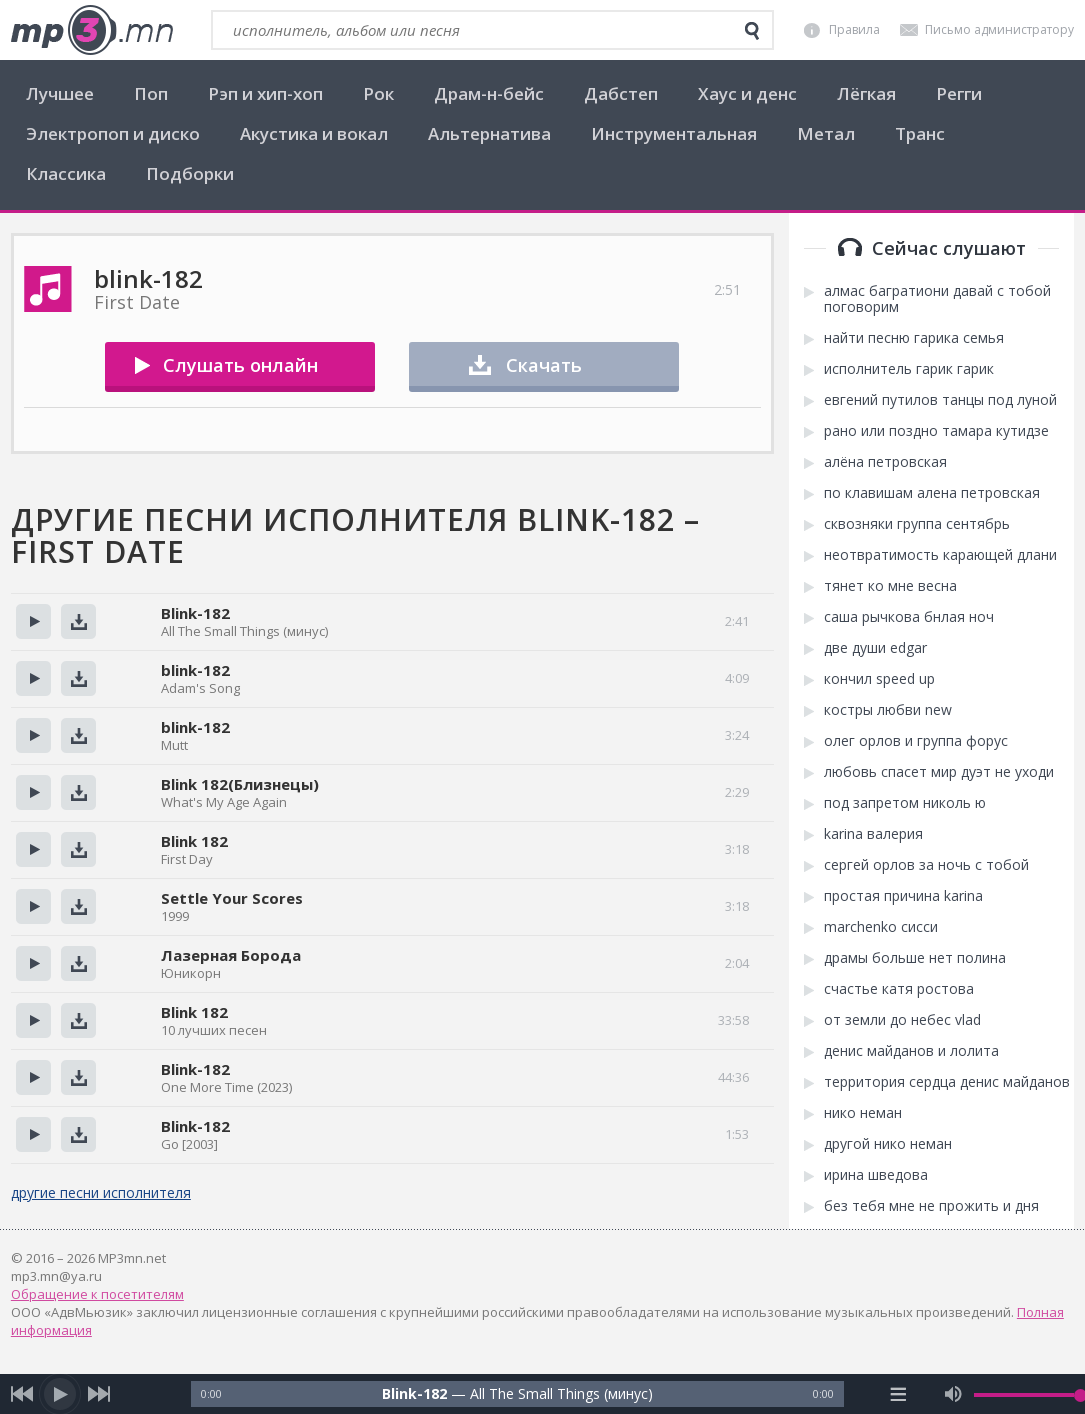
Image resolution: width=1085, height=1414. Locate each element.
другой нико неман (888, 1144)
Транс (920, 133)
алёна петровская (885, 462)
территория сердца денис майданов (947, 1082)
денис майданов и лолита (911, 1051)
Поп (151, 93)
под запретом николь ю (905, 803)
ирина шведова (876, 1175)
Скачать (544, 365)
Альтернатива (489, 133)
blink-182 (195, 670)
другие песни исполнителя (101, 1192)
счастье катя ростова (899, 989)
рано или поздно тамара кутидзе (936, 431)
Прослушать (33, 621)
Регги (959, 93)
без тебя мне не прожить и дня (931, 1206)
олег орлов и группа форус (916, 741)
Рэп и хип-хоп (265, 93)
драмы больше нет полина (915, 958)
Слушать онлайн (240, 365)
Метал (826, 133)
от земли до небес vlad (902, 1020)
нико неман (863, 1113)
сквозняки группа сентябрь (917, 524)
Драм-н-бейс (489, 93)
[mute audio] (953, 1394)
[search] (752, 31)
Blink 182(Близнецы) (240, 784)
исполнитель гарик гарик (909, 369)
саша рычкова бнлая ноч (909, 617)
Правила (854, 29)
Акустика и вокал (314, 133)
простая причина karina (903, 896)
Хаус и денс (747, 93)
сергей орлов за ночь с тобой (926, 865)
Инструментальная (674, 133)
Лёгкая (866, 93)
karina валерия (873, 834)
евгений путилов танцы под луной (940, 400)
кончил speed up (879, 679)
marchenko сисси (881, 927)
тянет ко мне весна (890, 586)
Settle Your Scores (232, 898)
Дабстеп (621, 93)
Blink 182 (194, 841)
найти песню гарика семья (914, 338)
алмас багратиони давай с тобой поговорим (937, 299)
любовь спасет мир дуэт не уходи (939, 772)
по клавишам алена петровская (932, 493)
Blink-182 (195, 613)
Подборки (190, 173)
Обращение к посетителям (97, 1294)
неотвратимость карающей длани (940, 555)
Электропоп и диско (113, 133)
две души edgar (875, 648)
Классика (66, 173)
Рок (378, 93)
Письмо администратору (999, 29)
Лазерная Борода (231, 955)
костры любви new (888, 710)
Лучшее (60, 93)
